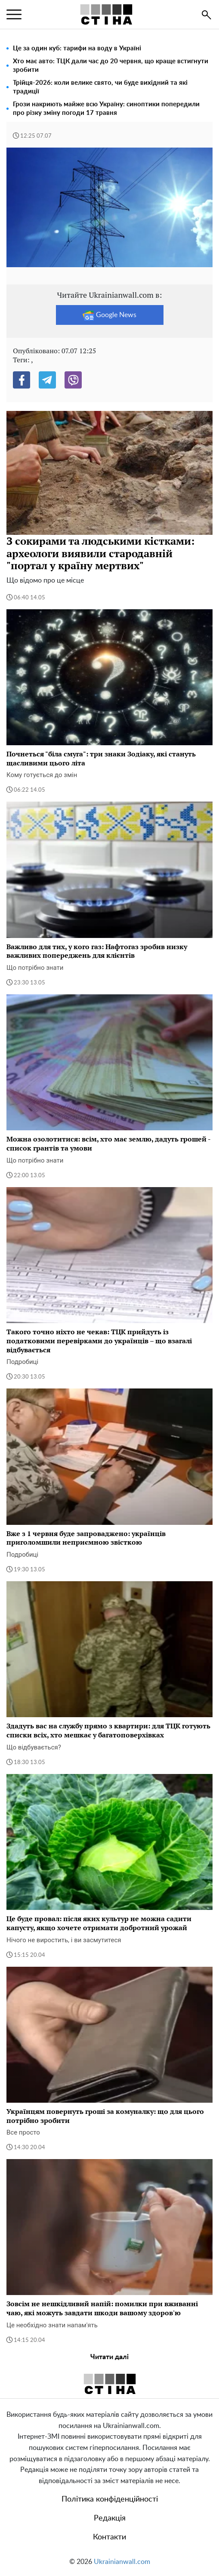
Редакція (110, 2518)
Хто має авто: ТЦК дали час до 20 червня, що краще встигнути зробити (110, 65)
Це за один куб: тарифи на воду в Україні (77, 48)
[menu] (14, 14)
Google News (109, 315)
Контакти (109, 2537)
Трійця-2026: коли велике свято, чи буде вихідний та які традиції (100, 87)
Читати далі (109, 2357)
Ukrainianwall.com (122, 2561)
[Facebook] (21, 380)
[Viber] (73, 380)
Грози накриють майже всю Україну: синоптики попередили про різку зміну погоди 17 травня (106, 108)
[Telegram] (47, 380)
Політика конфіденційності (110, 2499)
